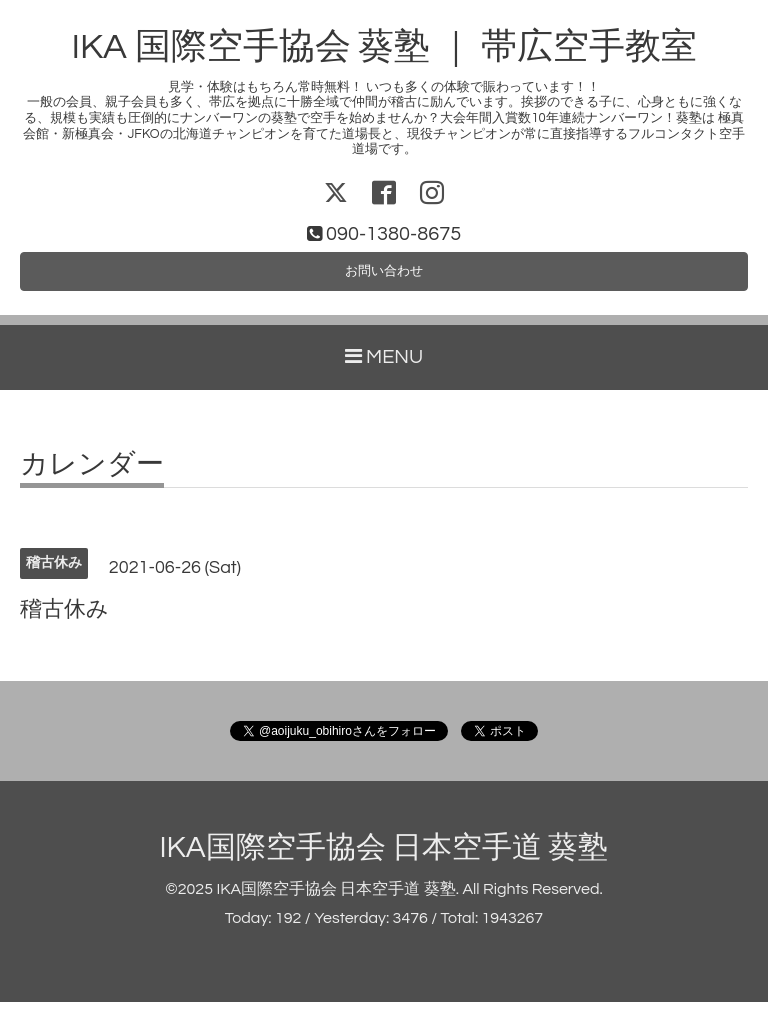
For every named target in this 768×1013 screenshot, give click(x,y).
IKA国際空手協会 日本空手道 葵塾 (384, 857)
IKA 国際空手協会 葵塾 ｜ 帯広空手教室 (383, 47)
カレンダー (92, 475)
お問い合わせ (384, 278)
